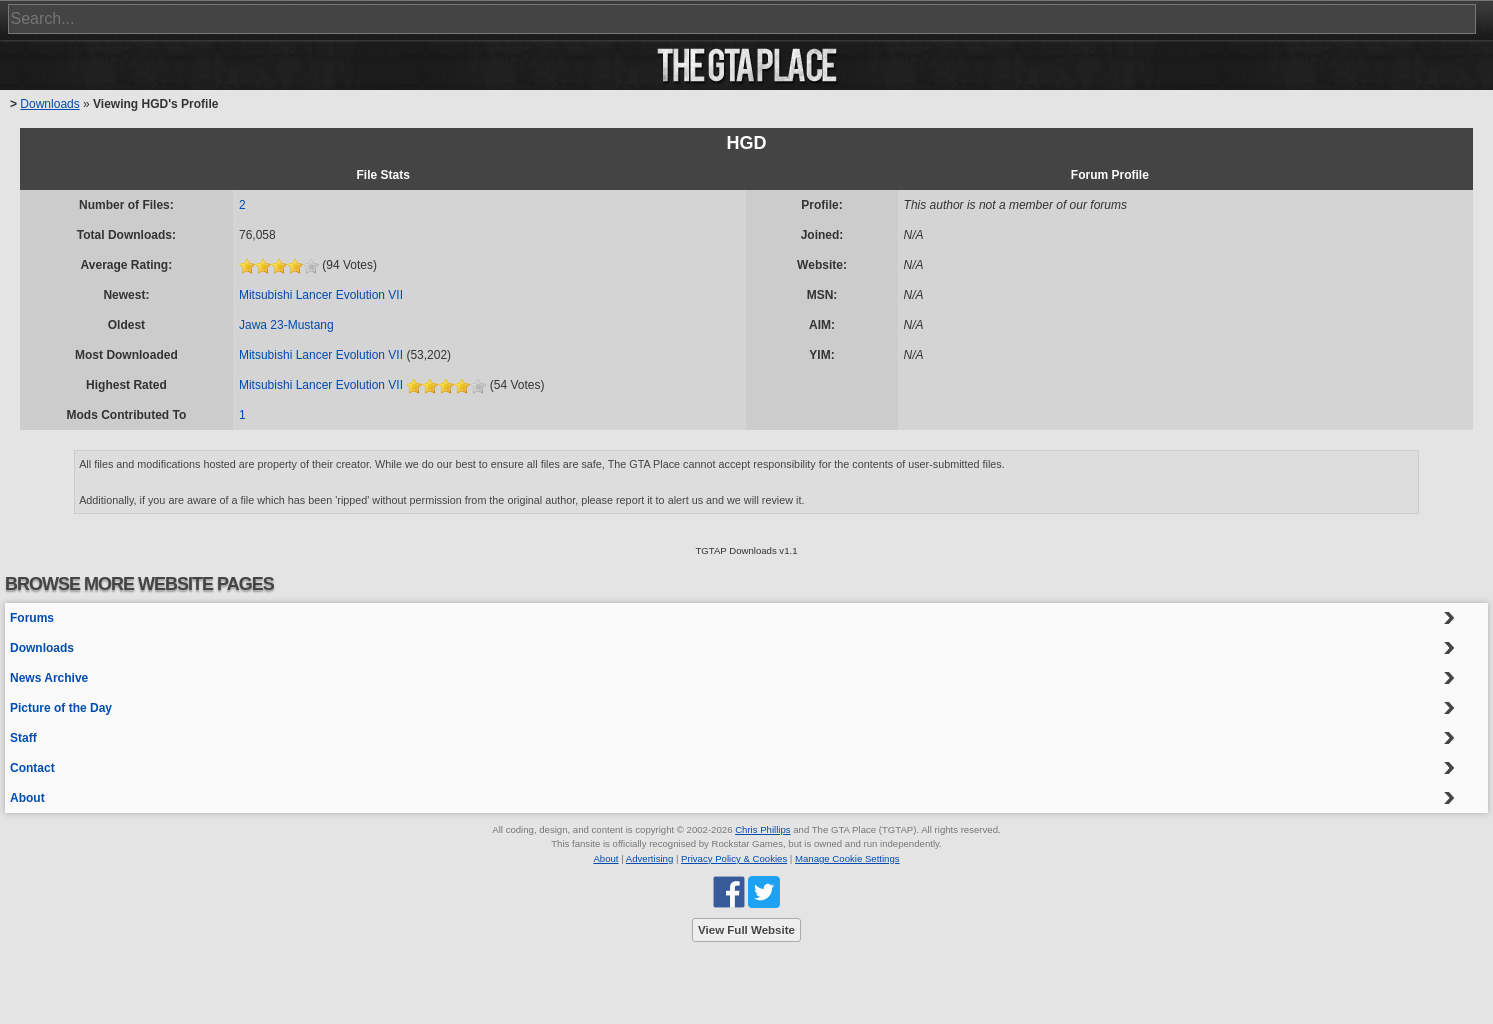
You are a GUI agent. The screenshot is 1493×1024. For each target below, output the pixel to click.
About (27, 798)
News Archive (49, 678)
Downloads (49, 104)
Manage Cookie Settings (847, 858)
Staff (23, 738)
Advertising (649, 858)
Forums (32, 618)
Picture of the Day (61, 708)
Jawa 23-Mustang (286, 325)
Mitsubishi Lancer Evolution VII (321, 295)
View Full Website (746, 930)
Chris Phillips (762, 829)
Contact (32, 768)
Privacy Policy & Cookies (734, 858)
